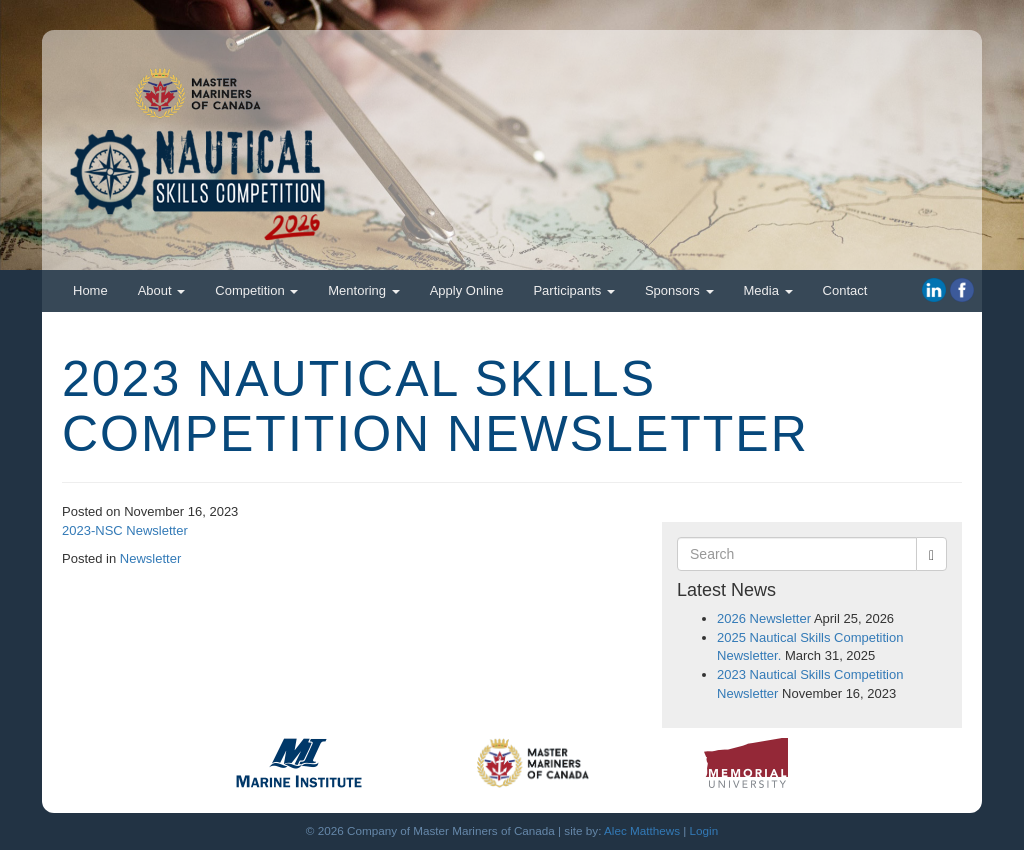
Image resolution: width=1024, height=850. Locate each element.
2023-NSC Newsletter (125, 530)
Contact (845, 290)
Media (768, 290)
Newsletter (150, 558)
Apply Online (467, 290)
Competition (256, 290)
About (162, 290)
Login (704, 830)
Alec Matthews (642, 830)
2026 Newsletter (764, 618)
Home (90, 290)
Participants (574, 290)
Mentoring (363, 290)
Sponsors (679, 290)
